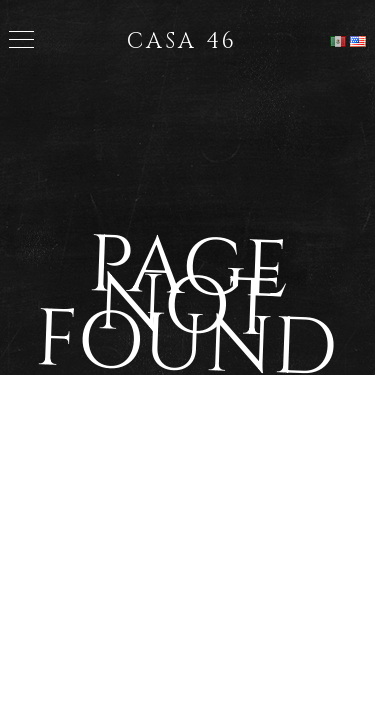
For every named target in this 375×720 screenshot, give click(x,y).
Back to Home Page (188, 447)
